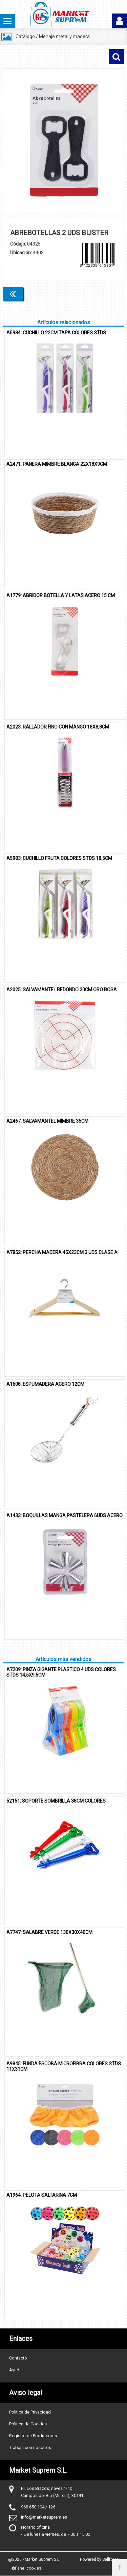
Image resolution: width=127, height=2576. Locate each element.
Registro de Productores (33, 2435)
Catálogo (25, 36)
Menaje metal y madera (64, 36)
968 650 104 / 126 (38, 2506)
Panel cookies (26, 2568)
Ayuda (15, 2369)
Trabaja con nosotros (30, 2447)
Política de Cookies (28, 2423)
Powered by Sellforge (99, 2559)
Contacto (18, 2358)
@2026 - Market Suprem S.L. (34, 2559)
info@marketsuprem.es (44, 2517)
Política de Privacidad (30, 2412)
